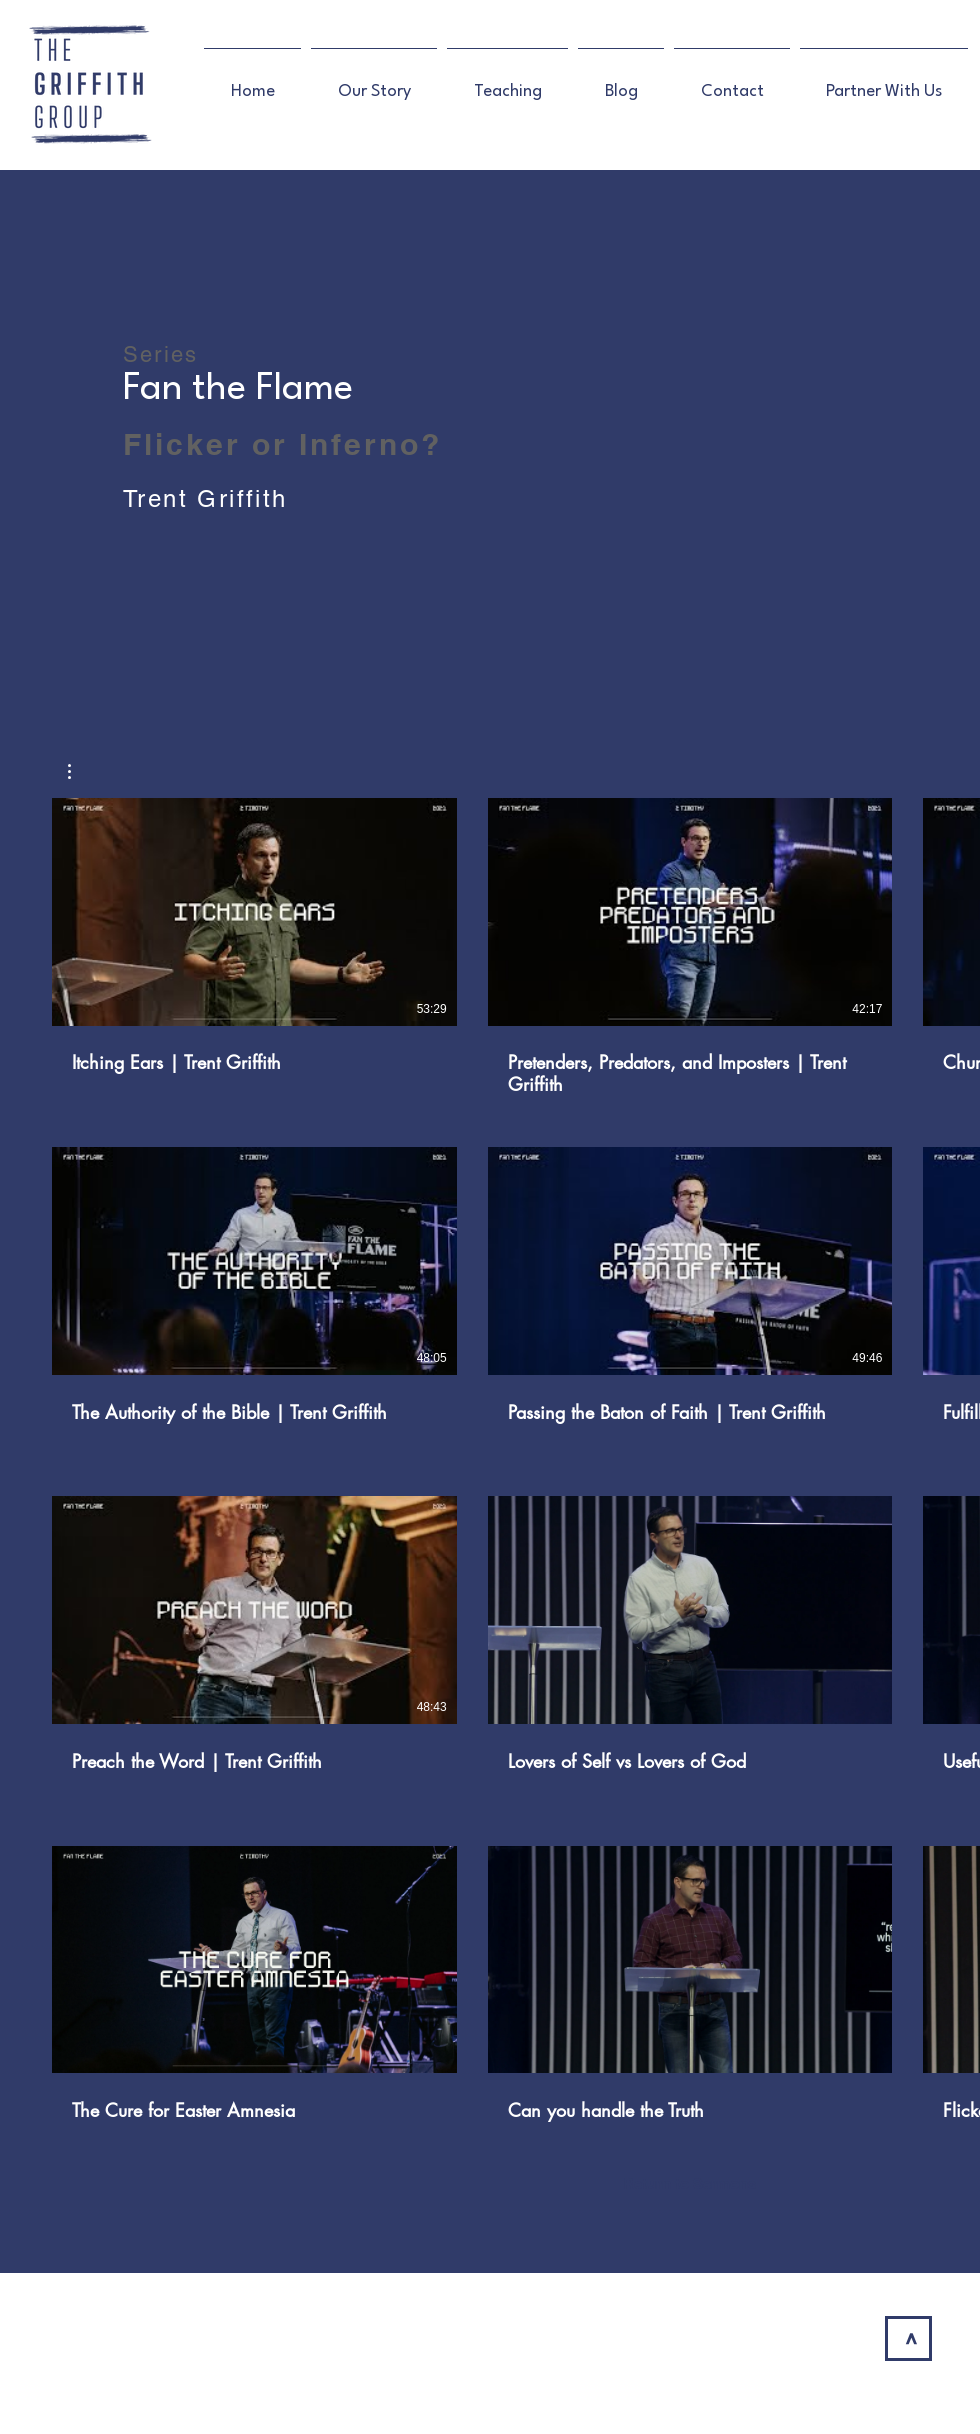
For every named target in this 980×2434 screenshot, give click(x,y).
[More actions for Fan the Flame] (79, 771)
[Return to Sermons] (689, 2184)
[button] (79, 771)
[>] (908, 2338)
